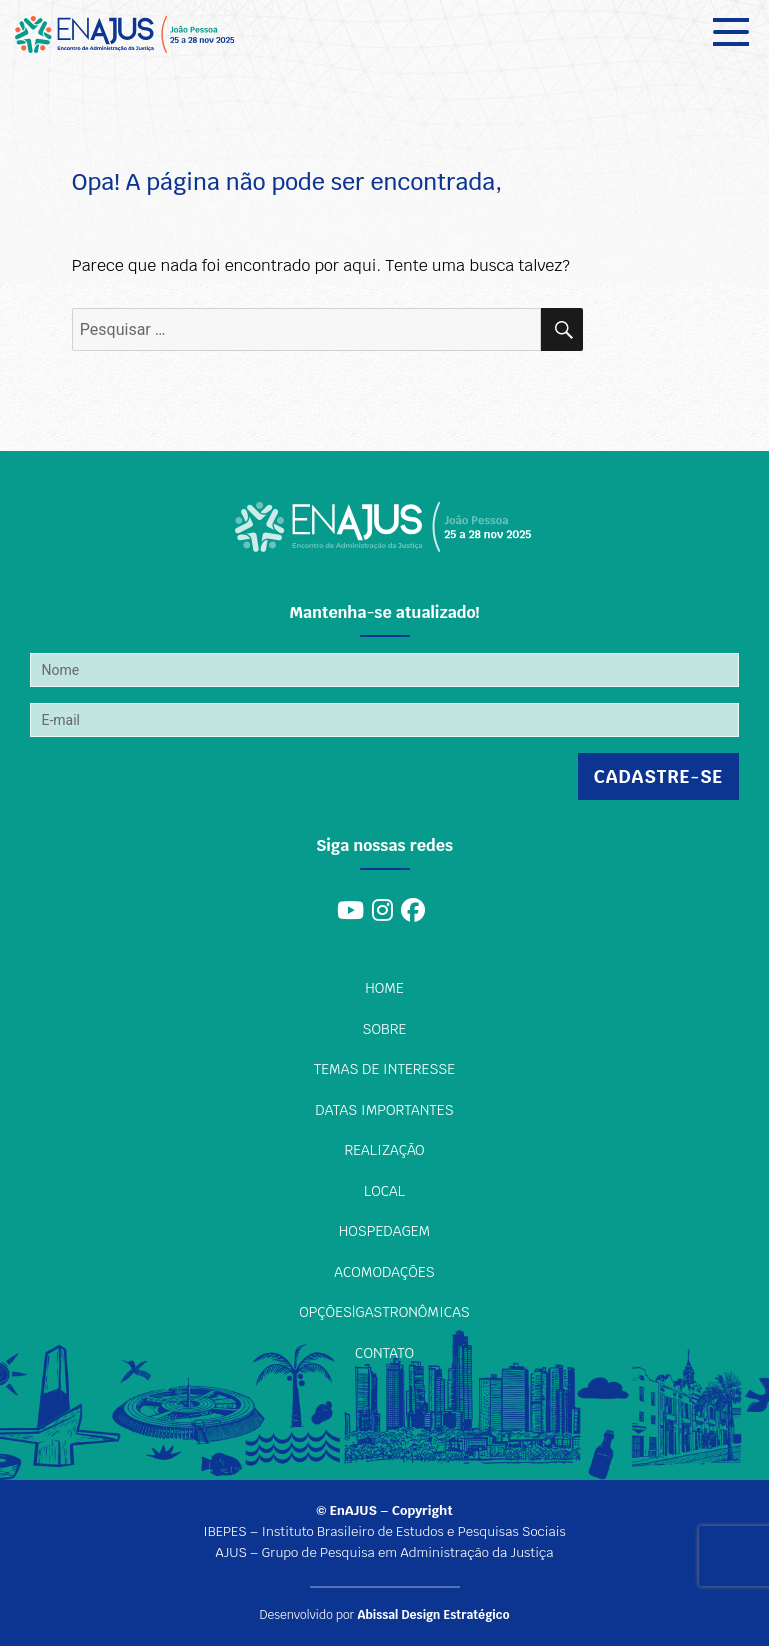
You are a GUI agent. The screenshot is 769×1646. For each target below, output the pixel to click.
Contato (384, 1353)
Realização (384, 1150)
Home (384, 988)
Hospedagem (384, 1231)
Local (384, 1191)
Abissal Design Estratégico (433, 1615)
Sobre (385, 1029)
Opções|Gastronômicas (384, 1312)
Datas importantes (384, 1110)
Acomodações (384, 1272)
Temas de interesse (384, 1069)
